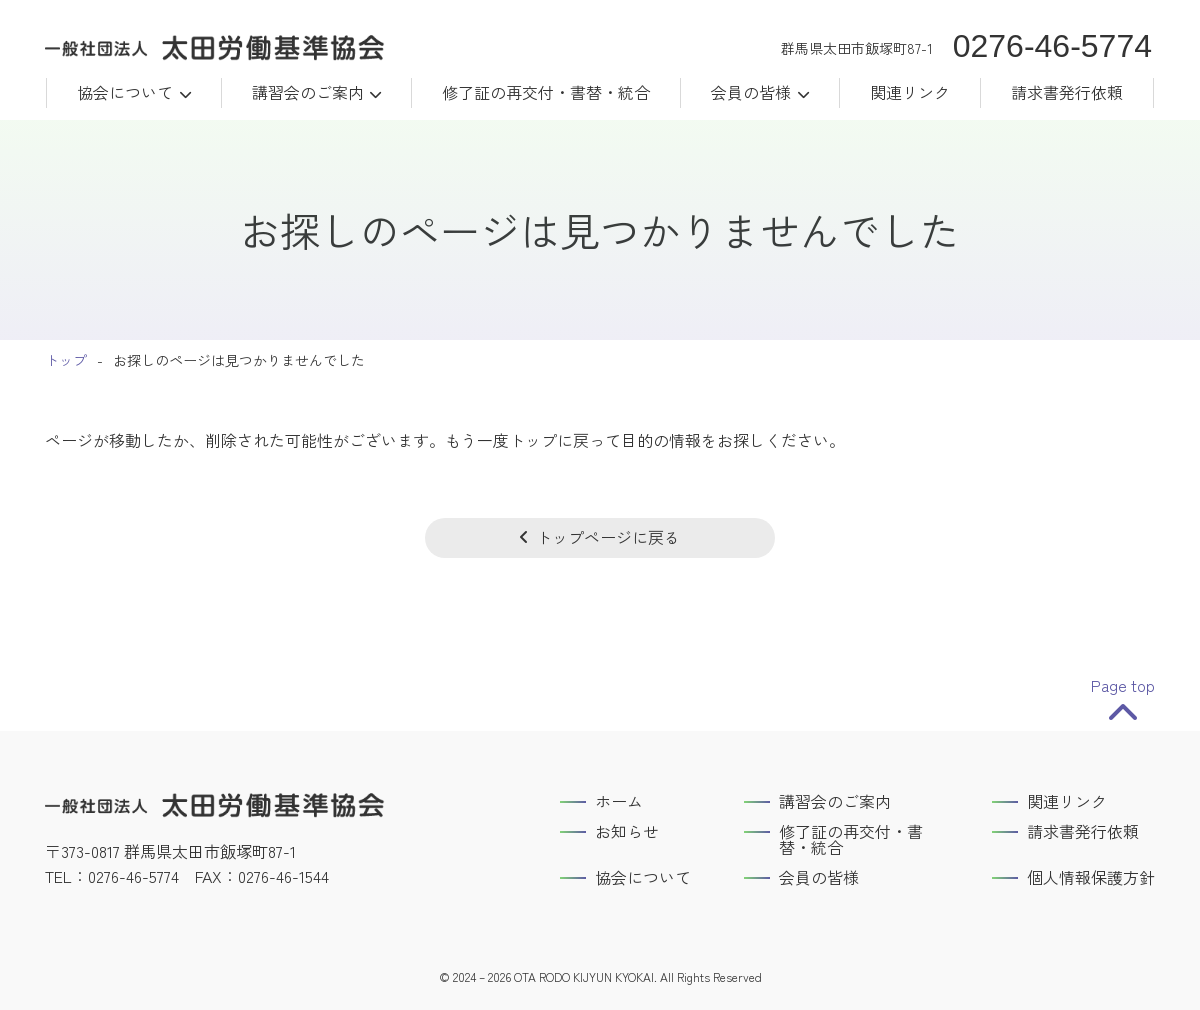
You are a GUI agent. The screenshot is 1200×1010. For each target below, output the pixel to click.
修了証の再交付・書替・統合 (546, 92)
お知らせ (627, 831)
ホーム (619, 800)
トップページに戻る (608, 537)
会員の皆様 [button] (751, 92)
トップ (66, 360)
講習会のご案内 (308, 92)
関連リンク (910, 92)
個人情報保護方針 (1091, 877)
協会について (125, 92)
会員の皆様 (819, 877)
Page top (1123, 685)
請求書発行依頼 (1067, 92)
